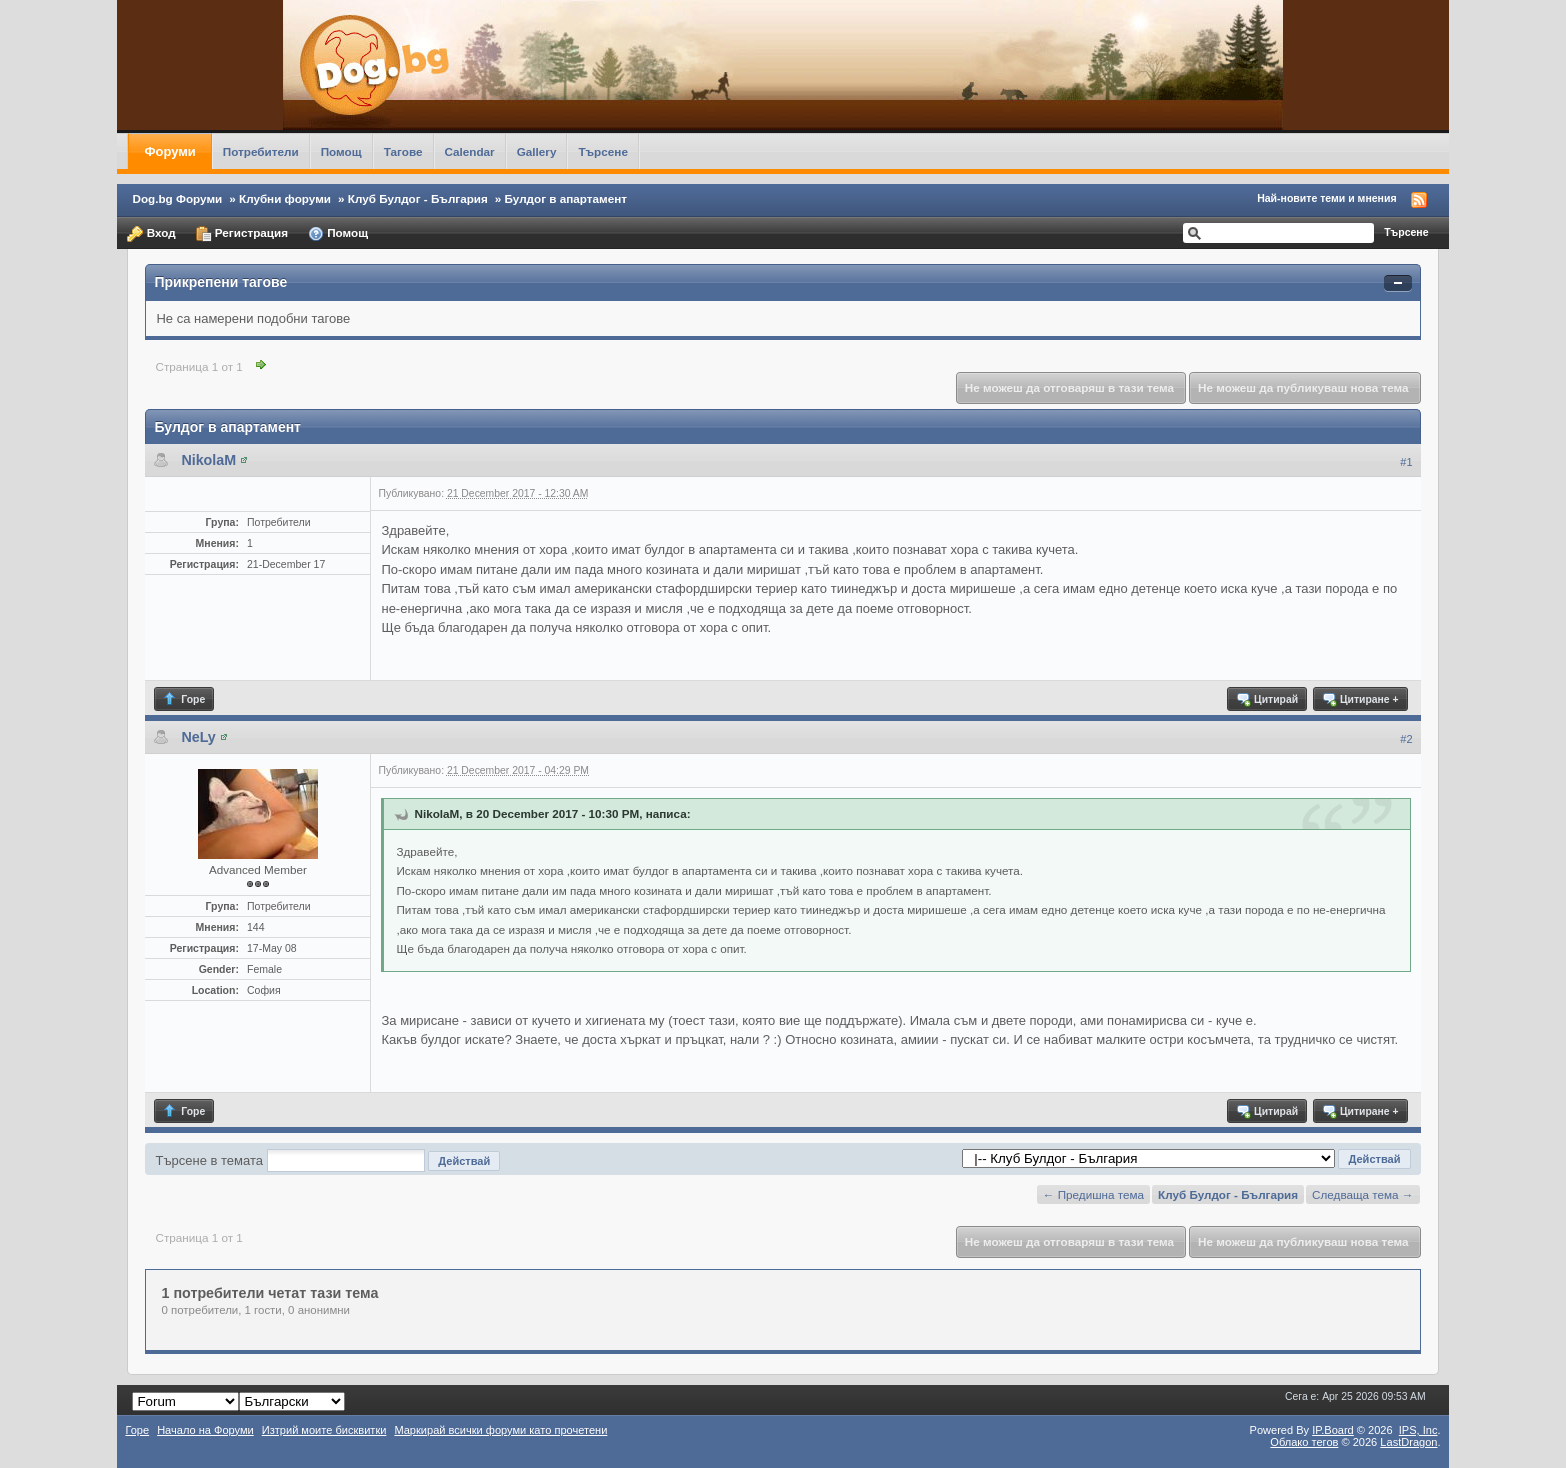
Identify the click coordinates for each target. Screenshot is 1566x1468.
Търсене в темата (209, 1160)
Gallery (537, 151)
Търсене (603, 151)
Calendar (470, 151)
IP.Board (1333, 1430)
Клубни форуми (285, 198)
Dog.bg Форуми (177, 198)
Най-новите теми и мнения (1326, 198)
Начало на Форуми (205, 1430)
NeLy (198, 737)
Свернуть (1398, 283)
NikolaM (208, 460)
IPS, (1418, 1430)
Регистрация (242, 234)
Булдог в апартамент (566, 198)
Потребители (261, 151)
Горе (183, 699)
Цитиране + (1359, 699)
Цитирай (1266, 699)
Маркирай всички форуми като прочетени (500, 1430)
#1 (1406, 462)
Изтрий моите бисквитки (324, 1430)
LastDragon (1408, 1442)
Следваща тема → (1362, 1194)
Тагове (403, 151)
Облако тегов (1304, 1442)
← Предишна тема (1093, 1194)
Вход (151, 234)
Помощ (341, 151)
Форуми (169, 151)
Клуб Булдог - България (418, 198)
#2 (1406, 739)
